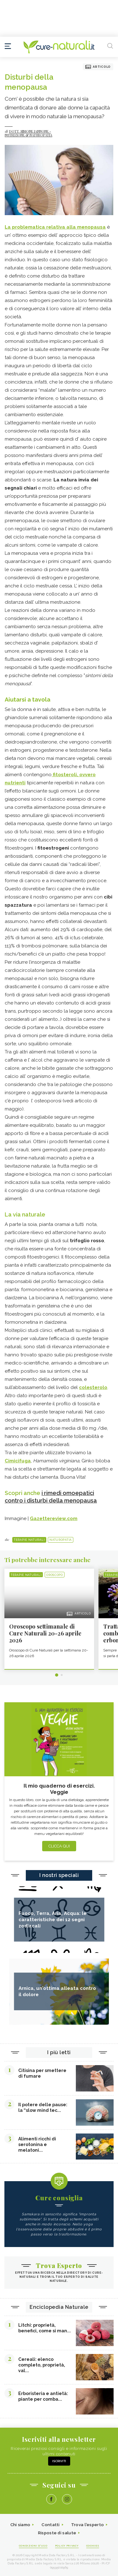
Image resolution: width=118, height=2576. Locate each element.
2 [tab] (62, 1675)
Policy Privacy (67, 2545)
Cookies (92, 2545)
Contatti (50, 2524)
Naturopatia (60, 1539)
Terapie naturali (29, 1539)
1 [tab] (56, 1675)
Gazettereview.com (53, 1518)
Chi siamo (20, 2524)
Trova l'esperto (87, 2524)
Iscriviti (59, 2461)
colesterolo (93, 1387)
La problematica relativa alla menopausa (55, 227)
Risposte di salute (57, 2533)
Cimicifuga (18, 1461)
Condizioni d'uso (33, 2545)
